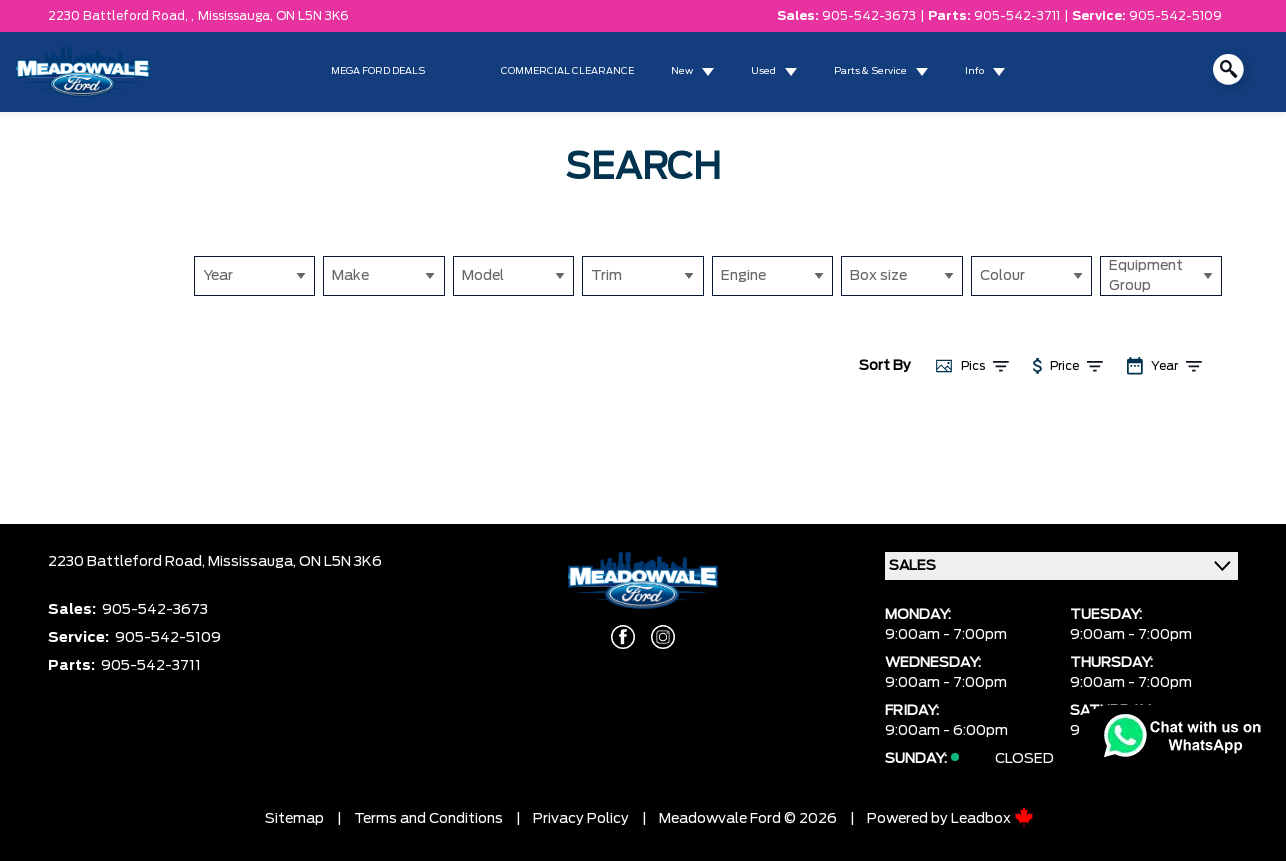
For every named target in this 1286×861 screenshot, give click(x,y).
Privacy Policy (581, 819)
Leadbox (992, 819)
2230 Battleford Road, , (121, 16)
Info (974, 71)
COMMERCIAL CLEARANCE (567, 71)
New (682, 71)
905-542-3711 (1017, 16)
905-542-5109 (1175, 16)
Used (763, 71)
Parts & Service (870, 71)
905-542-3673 (869, 16)
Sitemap (294, 819)
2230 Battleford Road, (128, 562)
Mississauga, (237, 16)
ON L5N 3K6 (312, 16)
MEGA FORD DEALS (378, 71)
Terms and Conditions (428, 819)
